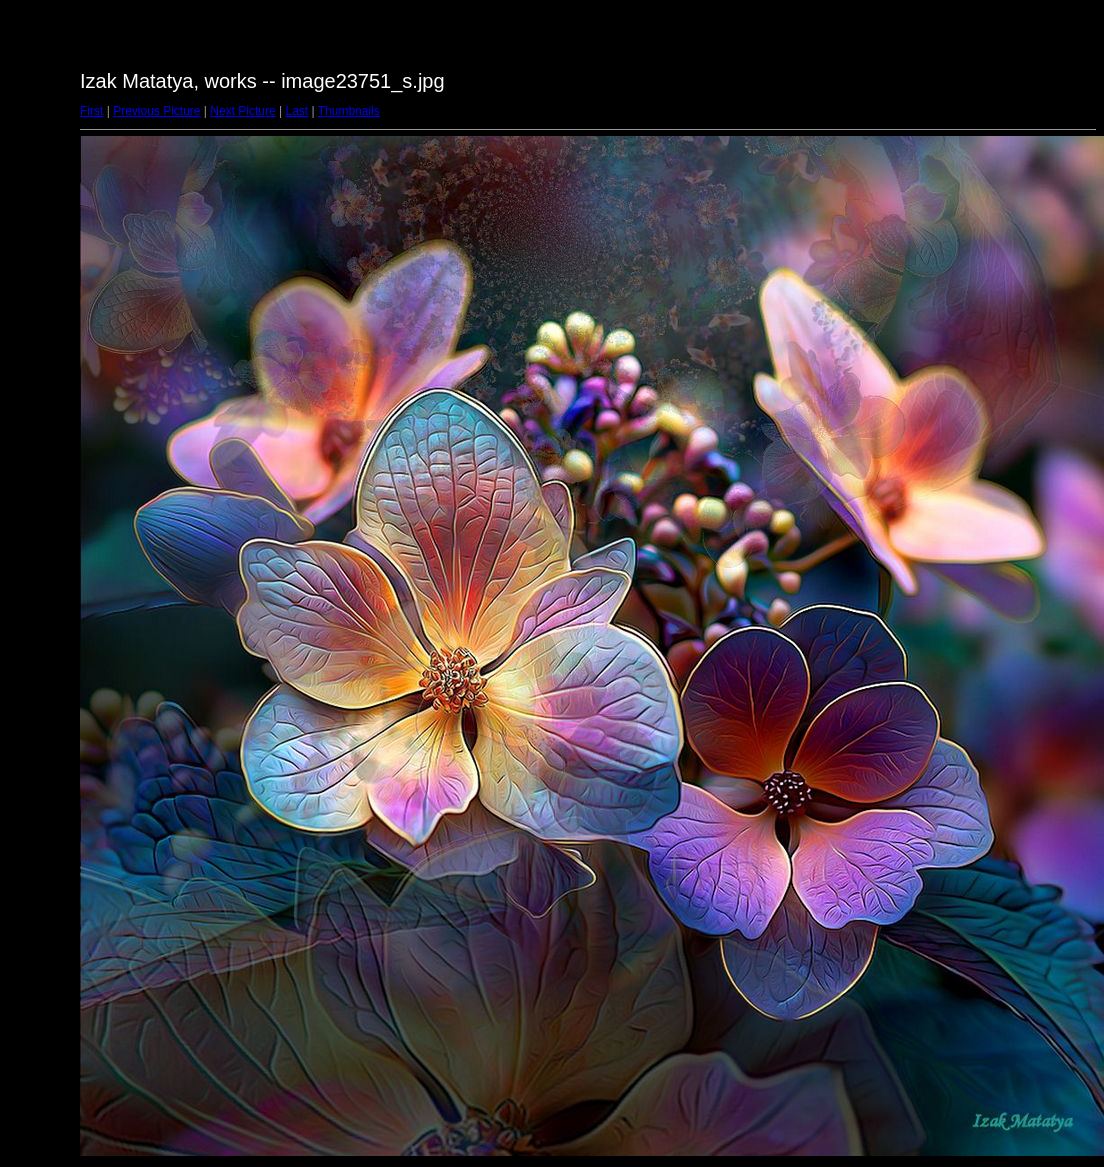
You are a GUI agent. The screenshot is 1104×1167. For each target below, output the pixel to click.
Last (296, 111)
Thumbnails (349, 111)
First (91, 111)
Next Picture (242, 111)
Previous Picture (156, 111)
